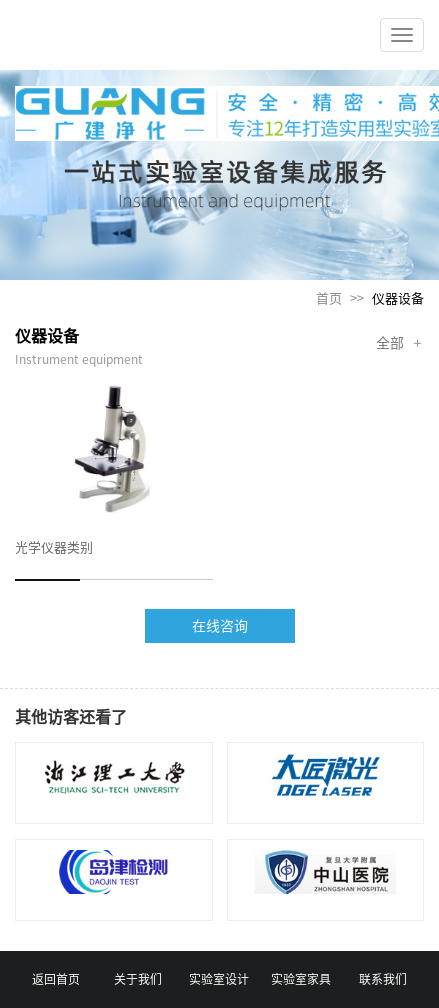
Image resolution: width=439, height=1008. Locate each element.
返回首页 (56, 979)
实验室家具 (301, 979)
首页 (329, 298)
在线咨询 (220, 626)
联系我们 (383, 979)
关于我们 (138, 979)
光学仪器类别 (54, 547)
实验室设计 (219, 979)
